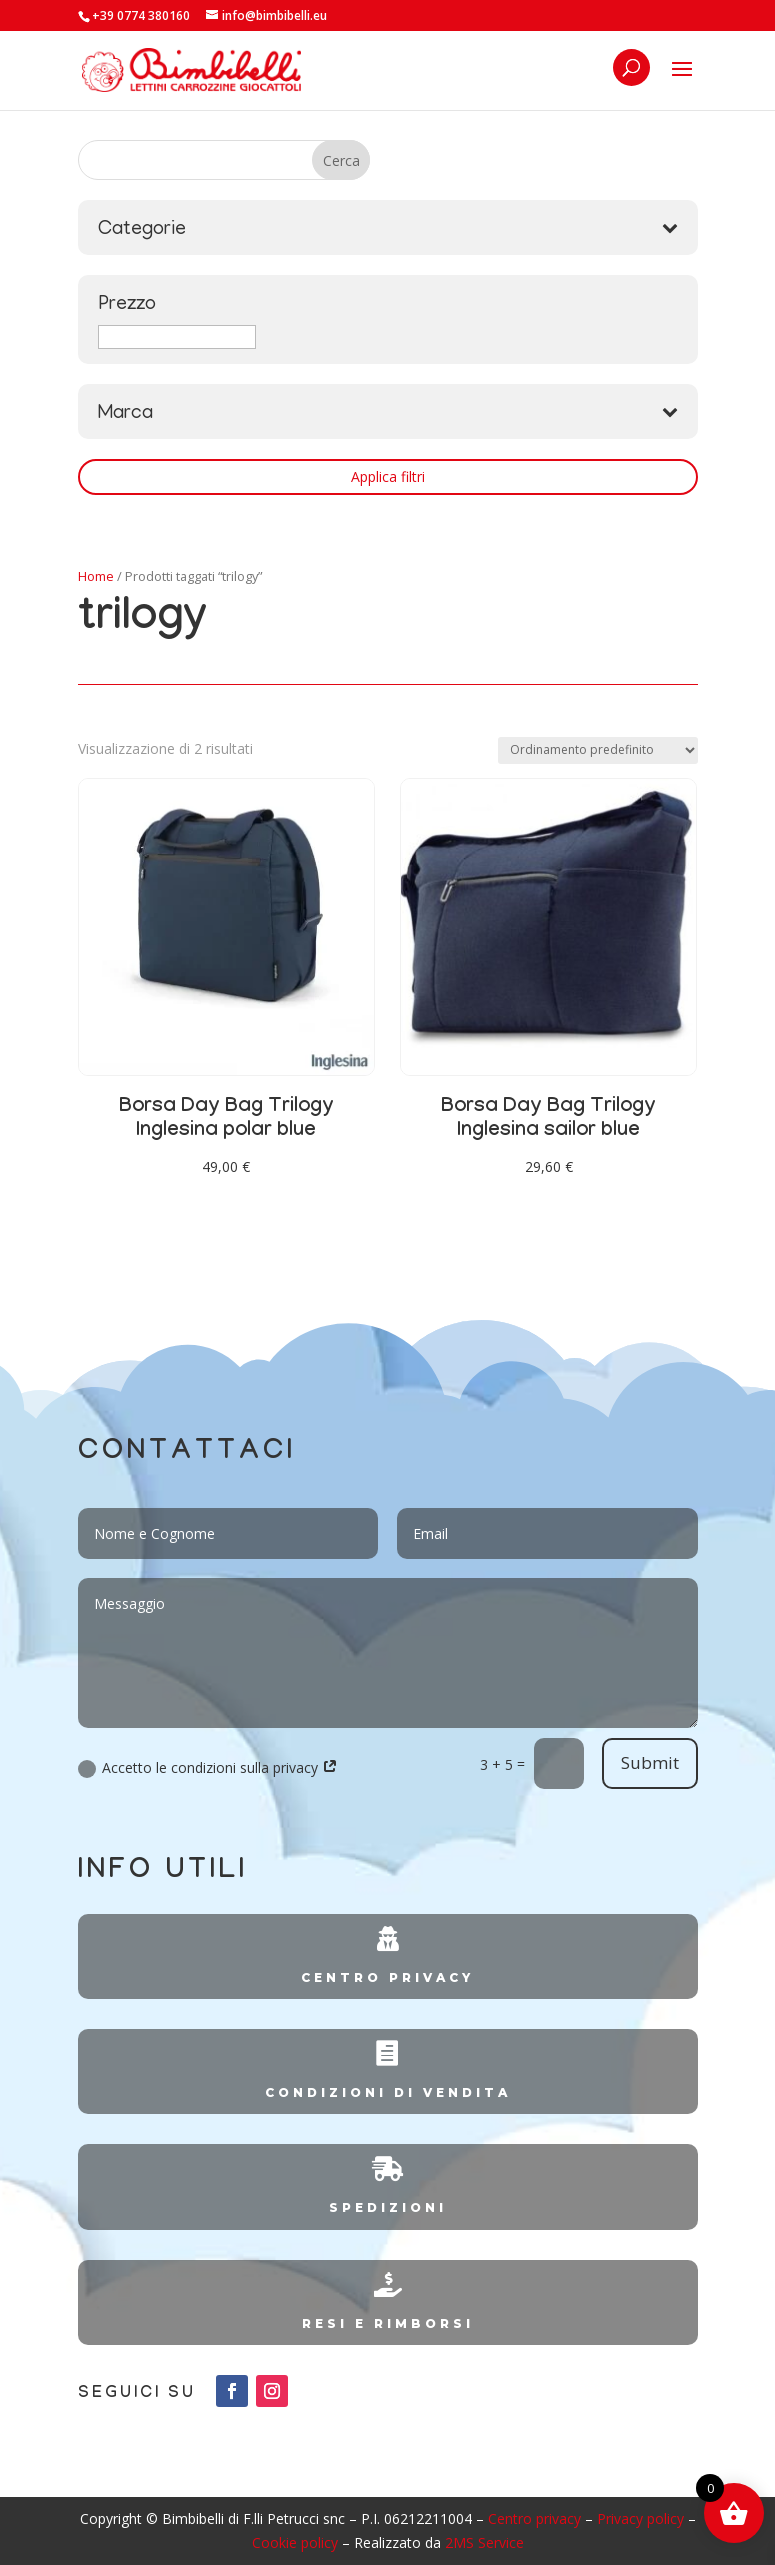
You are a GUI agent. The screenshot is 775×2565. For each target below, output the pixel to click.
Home (96, 576)
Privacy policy (640, 2518)
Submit (650, 1762)
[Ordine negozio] (598, 750)
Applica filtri (388, 476)
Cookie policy (295, 2542)
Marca (388, 414)
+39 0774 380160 (141, 15)
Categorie (388, 230)
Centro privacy (534, 2518)
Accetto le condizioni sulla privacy (208, 1768)
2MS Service (484, 2542)
